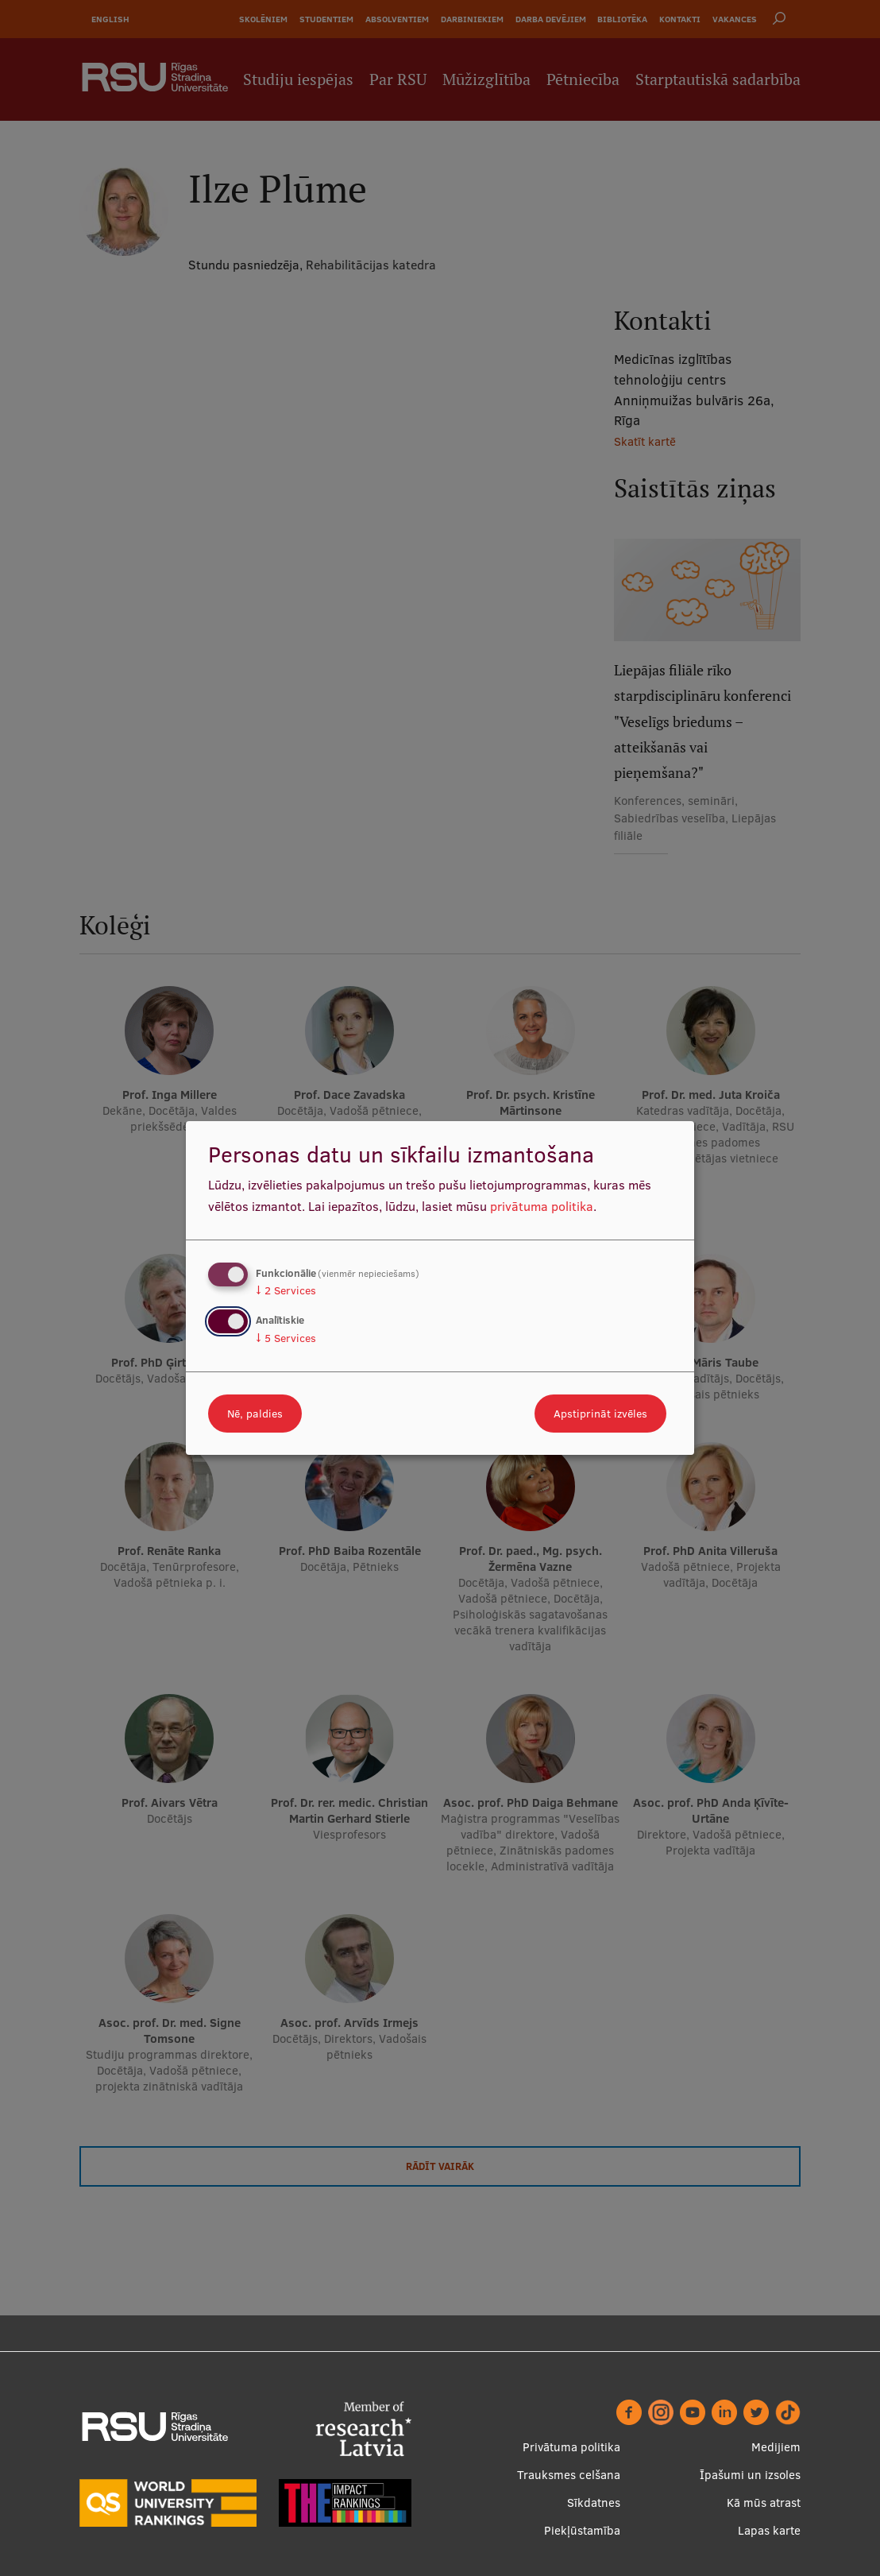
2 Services (286, 1290)
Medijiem (776, 2447)
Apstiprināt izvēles (600, 1413)
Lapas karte (769, 2530)
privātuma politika (541, 1206)
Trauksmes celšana (568, 2474)
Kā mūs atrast (764, 2502)
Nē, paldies (255, 1413)
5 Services (286, 1338)
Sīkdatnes (593, 2502)
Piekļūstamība (582, 2530)
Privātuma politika (571, 2447)
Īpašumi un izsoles (750, 2474)
